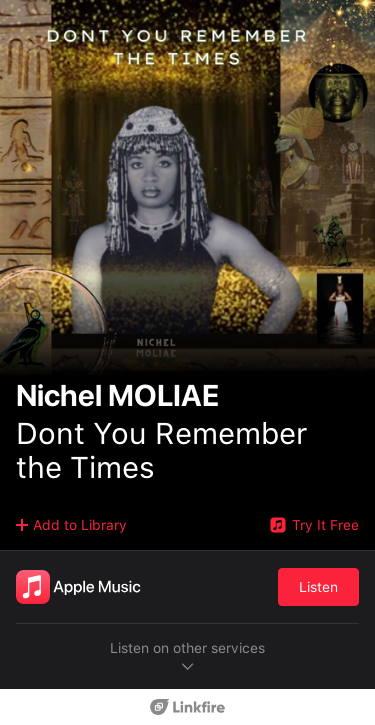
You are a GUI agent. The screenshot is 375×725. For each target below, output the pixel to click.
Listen (318, 587)
